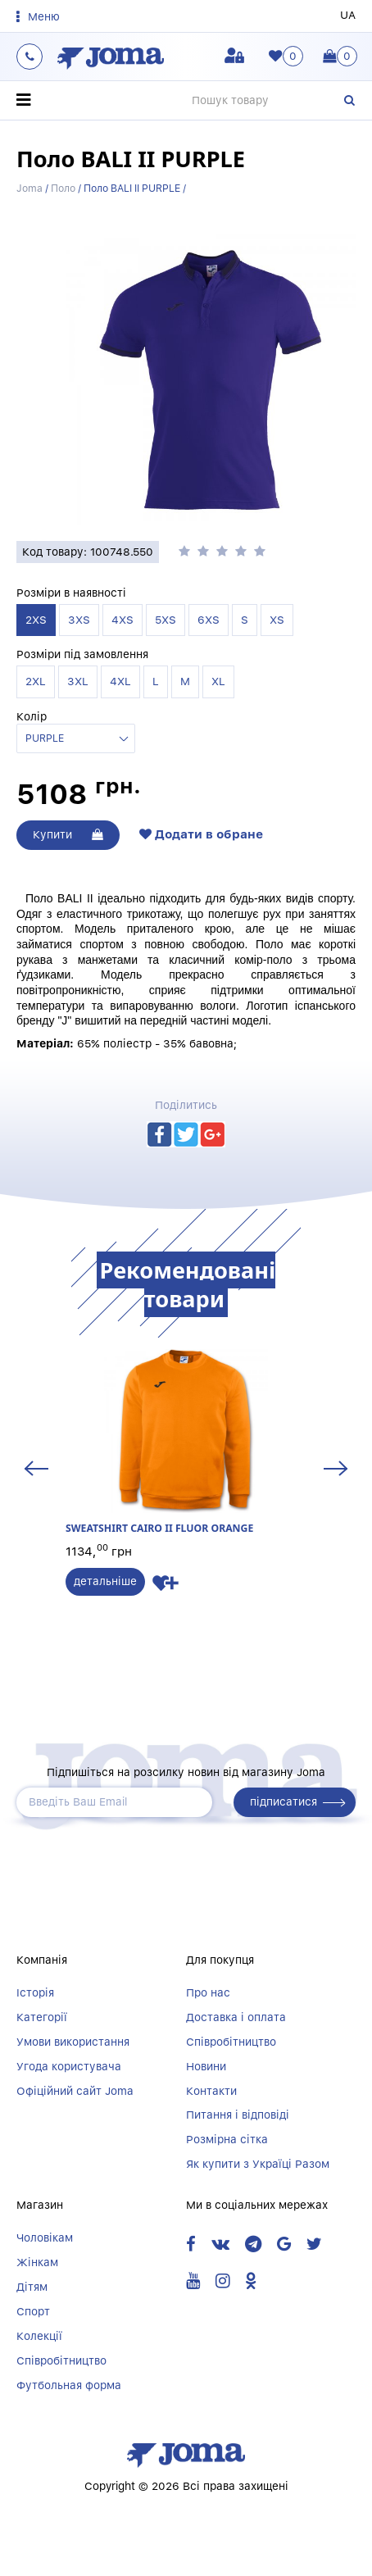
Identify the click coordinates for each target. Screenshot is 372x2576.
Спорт (33, 2311)
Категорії (41, 2017)
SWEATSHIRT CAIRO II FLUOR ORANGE (186, 1442)
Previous (36, 1468)
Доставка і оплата (236, 2017)
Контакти (211, 2090)
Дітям (32, 2286)
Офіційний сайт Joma (75, 2090)
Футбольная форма (68, 2385)
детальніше (105, 1581)
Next (336, 1468)
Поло (63, 188)
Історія (35, 1992)
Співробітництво (231, 2041)
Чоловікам (44, 2237)
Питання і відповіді (237, 2114)
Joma (29, 188)
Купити (68, 834)
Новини (206, 2066)
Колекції (39, 2335)
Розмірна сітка (227, 2139)
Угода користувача (68, 2066)
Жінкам (37, 2262)
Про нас (208, 1992)
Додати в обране (201, 834)
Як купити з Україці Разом (257, 2163)
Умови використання (72, 2041)
